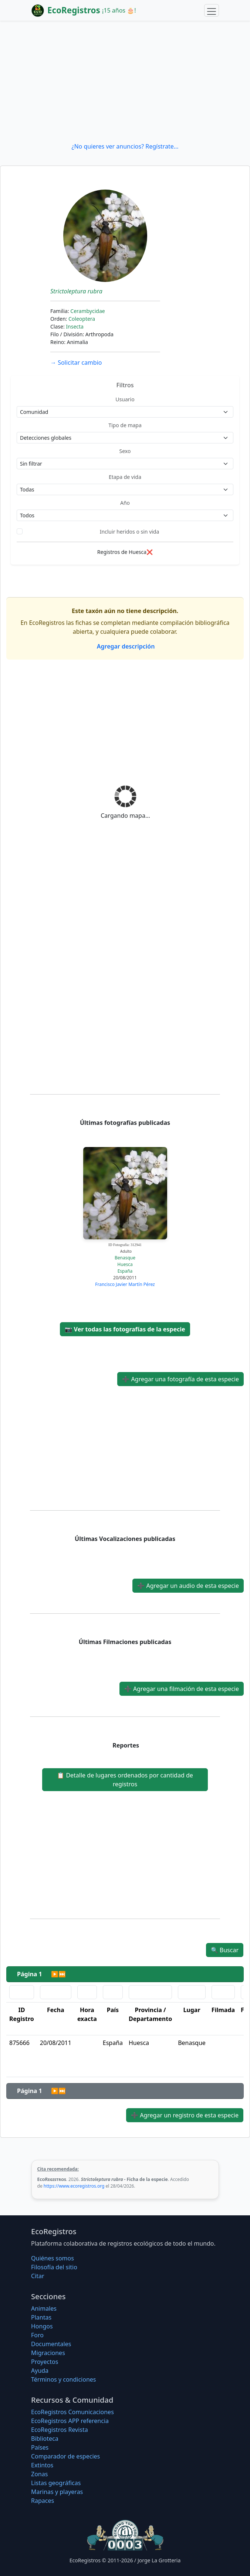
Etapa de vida (125, 476)
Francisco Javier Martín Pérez (125, 1284)
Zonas (39, 2474)
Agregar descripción (125, 646)
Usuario (124, 399)
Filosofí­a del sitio (54, 2267)
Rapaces (42, 2501)
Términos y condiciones (63, 2379)
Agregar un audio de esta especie (188, 1586)
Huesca (124, 1264)
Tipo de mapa (125, 425)
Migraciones (48, 2353)
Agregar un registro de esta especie (185, 2115)
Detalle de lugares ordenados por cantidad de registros (125, 1779)
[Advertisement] (125, 81)
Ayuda (39, 2370)
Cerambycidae (87, 310)
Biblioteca (44, 2438)
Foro (37, 2335)
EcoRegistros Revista (59, 2430)
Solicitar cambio (76, 362)
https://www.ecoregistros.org (74, 2186)
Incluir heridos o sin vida (129, 531)
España (125, 1271)
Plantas (41, 2317)
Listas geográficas (56, 2483)
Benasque (125, 1258)
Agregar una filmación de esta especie (181, 1689)
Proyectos (44, 2362)
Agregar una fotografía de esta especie (180, 1379)
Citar (37, 2276)
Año (125, 502)
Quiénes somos (52, 2258)
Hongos (42, 2326)
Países (39, 2447)
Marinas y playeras (57, 2492)
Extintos (42, 2465)
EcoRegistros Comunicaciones (72, 2412)
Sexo (125, 451)
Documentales (51, 2344)
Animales (44, 2308)
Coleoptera (81, 318)
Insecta (75, 326)
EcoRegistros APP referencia (70, 2421)
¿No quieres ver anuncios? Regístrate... (124, 146)
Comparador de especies (65, 2456)
